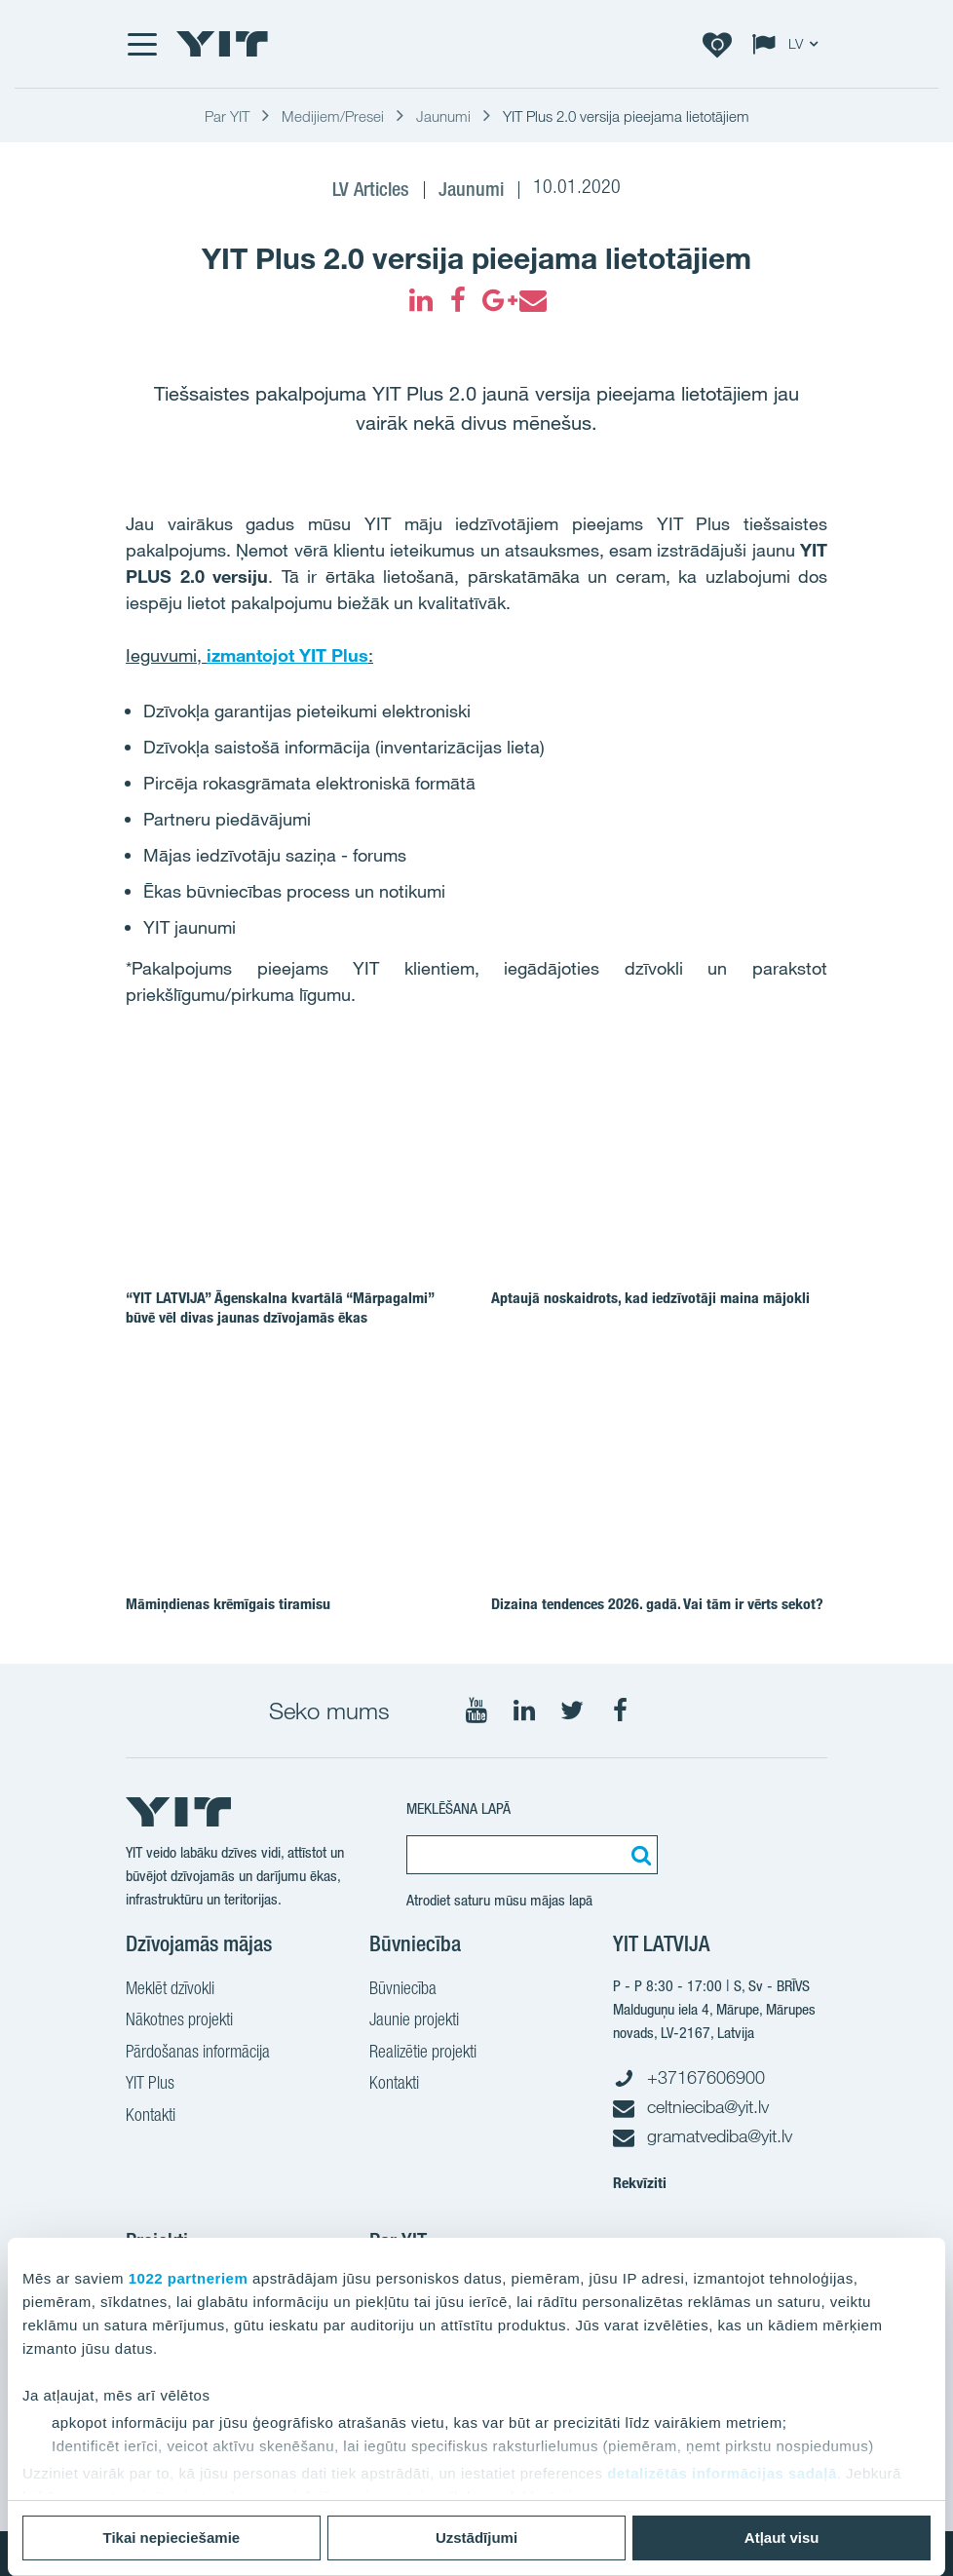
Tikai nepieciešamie (172, 2537)
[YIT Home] (222, 44)
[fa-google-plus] (495, 300)
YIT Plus (150, 2085)
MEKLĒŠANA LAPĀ (458, 1808)
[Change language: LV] (789, 43)
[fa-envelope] (532, 300)
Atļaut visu (782, 2537)
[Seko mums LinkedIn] (524, 1710)
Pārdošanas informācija (198, 2053)
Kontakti (150, 2117)
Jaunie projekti (414, 2021)
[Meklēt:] (638, 1854)
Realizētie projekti (422, 2053)
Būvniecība (403, 1990)
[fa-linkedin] (421, 300)
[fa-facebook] (458, 300)
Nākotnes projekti (179, 2021)
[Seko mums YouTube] (476, 1710)
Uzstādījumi (476, 2537)
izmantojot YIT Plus (287, 655)
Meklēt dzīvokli (170, 1990)
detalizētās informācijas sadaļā (722, 2473)
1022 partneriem (188, 2278)
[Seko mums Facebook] (619, 1710)
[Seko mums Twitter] (572, 1710)
